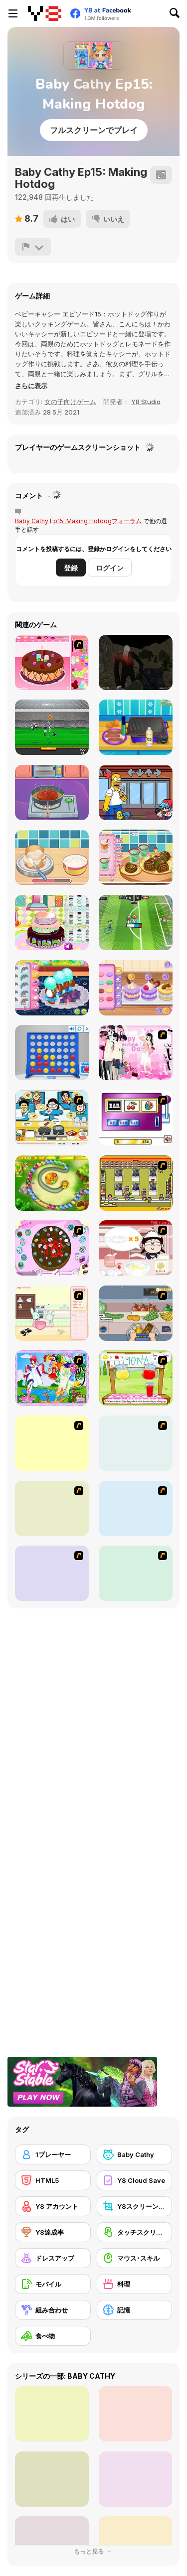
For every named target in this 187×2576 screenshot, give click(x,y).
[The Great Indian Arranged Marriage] (52, 1443)
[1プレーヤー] (53, 2154)
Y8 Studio (146, 402)
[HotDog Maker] (136, 727)
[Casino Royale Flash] (136, 1117)
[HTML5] (53, 2180)
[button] (31, 385)
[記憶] (135, 2310)
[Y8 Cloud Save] (135, 2180)
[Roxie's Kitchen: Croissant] (52, 987)
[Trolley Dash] (136, 1313)
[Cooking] (136, 1573)
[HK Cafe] (52, 1117)
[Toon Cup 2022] (136, 922)
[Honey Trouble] (52, 1183)
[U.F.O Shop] (136, 1183)
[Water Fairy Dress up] (52, 1378)
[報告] (33, 247)
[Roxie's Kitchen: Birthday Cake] (52, 857)
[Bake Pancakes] (136, 1508)
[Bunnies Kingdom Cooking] (52, 1313)
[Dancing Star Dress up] (136, 1443)
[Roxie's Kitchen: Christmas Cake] (136, 857)
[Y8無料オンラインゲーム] (44, 13)
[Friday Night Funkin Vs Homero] (136, 792)
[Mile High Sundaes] (52, 1573)
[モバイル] (53, 2284)
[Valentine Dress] (136, 1052)
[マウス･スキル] (135, 2258)
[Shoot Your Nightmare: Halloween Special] (136, 662)
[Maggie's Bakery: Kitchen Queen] (136, 1248)
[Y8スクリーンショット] (135, 2206)
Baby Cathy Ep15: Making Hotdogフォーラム (78, 521)
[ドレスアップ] (53, 2258)
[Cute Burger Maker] (52, 792)
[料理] (135, 2284)
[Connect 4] (52, 1052)
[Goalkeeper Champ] (52, 727)
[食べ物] (53, 2336)
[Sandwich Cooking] (52, 1508)
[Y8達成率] (53, 2232)
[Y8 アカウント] (53, 2206)
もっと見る (94, 2551)
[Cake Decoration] (52, 1248)
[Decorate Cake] (52, 662)
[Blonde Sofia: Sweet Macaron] (136, 987)
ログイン (110, 568)
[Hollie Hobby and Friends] (136, 1378)
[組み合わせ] (53, 2310)
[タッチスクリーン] (135, 2232)
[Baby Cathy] (135, 2154)
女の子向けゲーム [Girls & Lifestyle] (70, 402)
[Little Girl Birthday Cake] (52, 922)
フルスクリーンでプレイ (94, 130)
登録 (71, 568)
